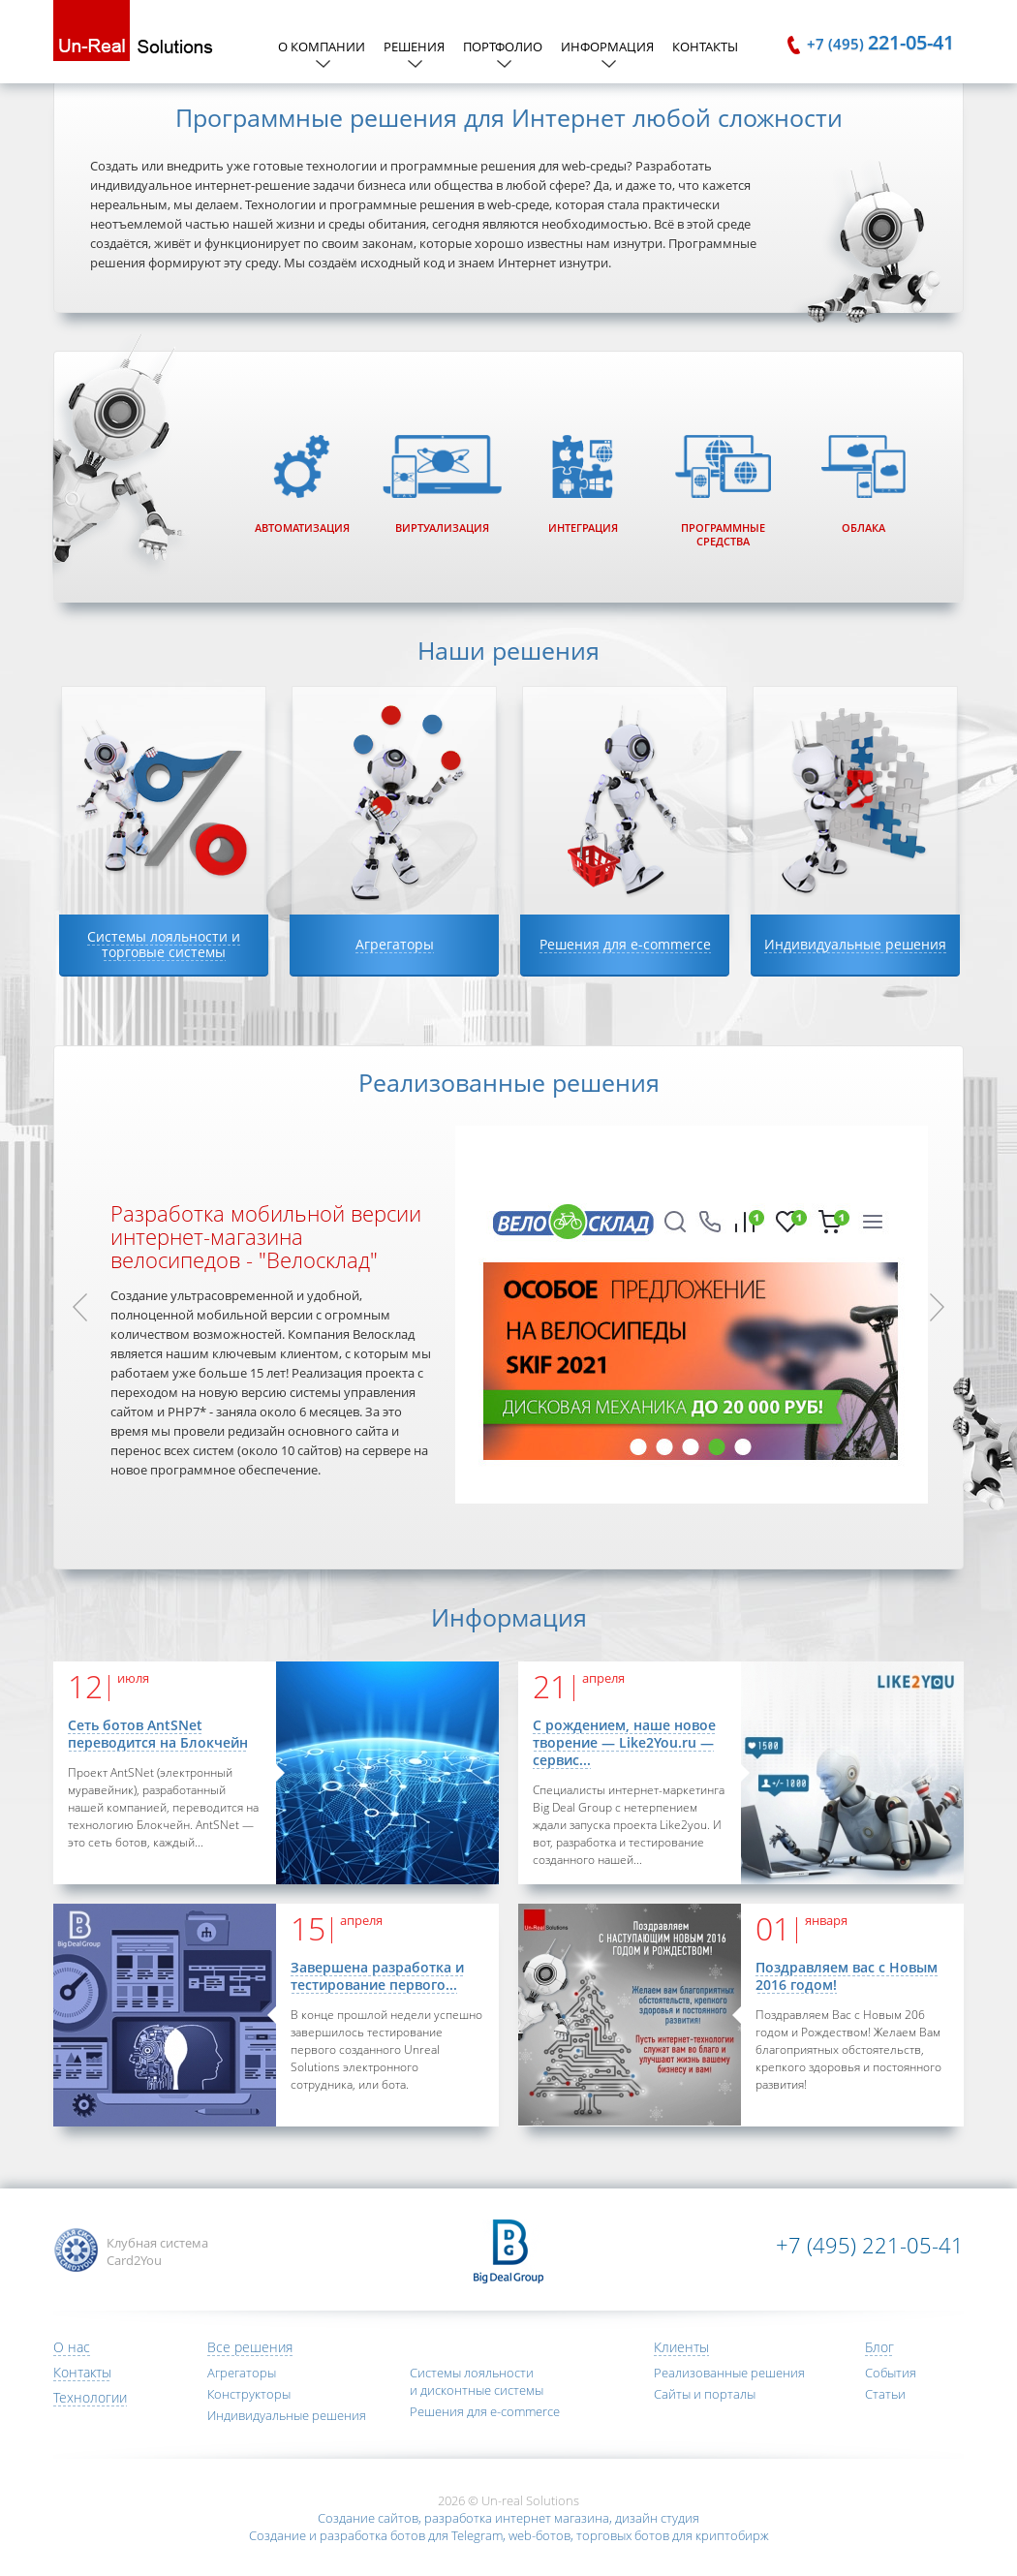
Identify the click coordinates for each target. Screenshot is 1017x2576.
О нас (71, 2347)
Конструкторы (249, 2394)
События (890, 2372)
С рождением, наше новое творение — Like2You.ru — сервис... (624, 1742)
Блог (879, 2347)
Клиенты (681, 2347)
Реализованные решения (729, 2372)
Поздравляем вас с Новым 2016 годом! (846, 1976)
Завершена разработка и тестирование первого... (377, 1976)
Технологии (90, 2397)
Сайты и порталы (704, 2394)
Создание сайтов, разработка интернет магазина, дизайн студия (508, 2518)
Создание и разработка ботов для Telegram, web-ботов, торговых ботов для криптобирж (509, 2535)
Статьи (885, 2394)
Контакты (705, 46)
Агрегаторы (241, 2372)
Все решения (250, 2347)
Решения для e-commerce (485, 2411)
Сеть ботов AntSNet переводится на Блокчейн (158, 1734)
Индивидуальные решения (286, 2415)
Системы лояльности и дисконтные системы (476, 2381)
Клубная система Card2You (157, 2251)
